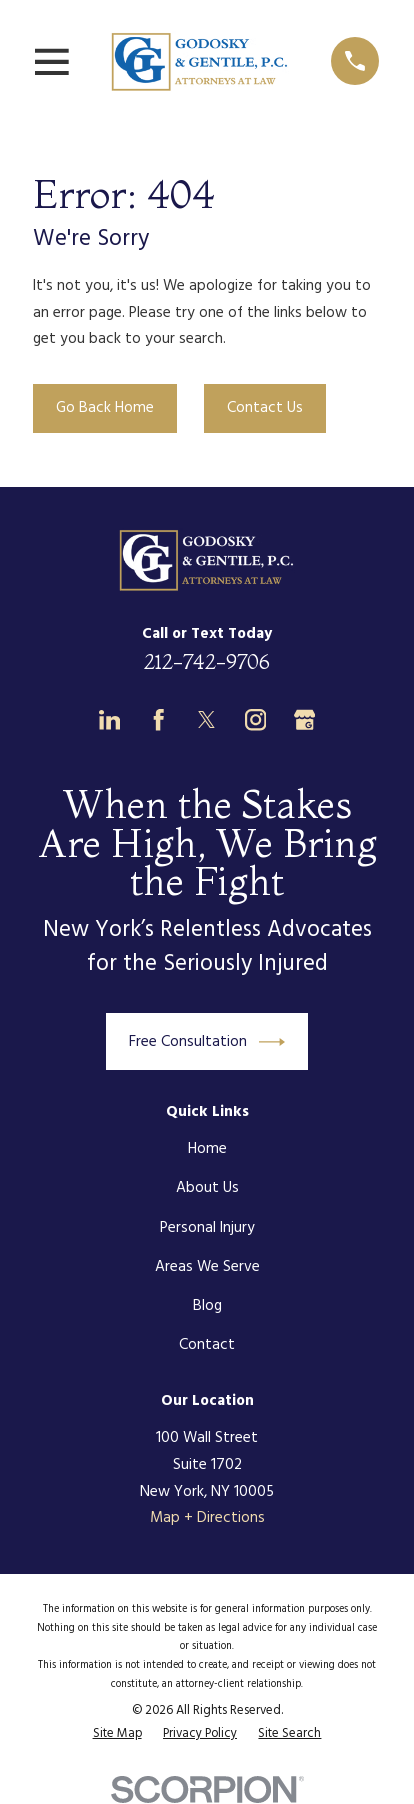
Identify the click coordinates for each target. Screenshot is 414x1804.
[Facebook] (158, 719)
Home (207, 1149)
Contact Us (265, 408)
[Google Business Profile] (304, 719)
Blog (207, 1306)
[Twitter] (206, 719)
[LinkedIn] (109, 719)
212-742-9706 (207, 661)
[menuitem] (117, 1734)
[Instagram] (255, 719)
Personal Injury (207, 1228)
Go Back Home (105, 408)
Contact (207, 1345)
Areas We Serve (207, 1267)
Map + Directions (207, 1518)
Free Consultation (207, 1042)
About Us (207, 1188)
